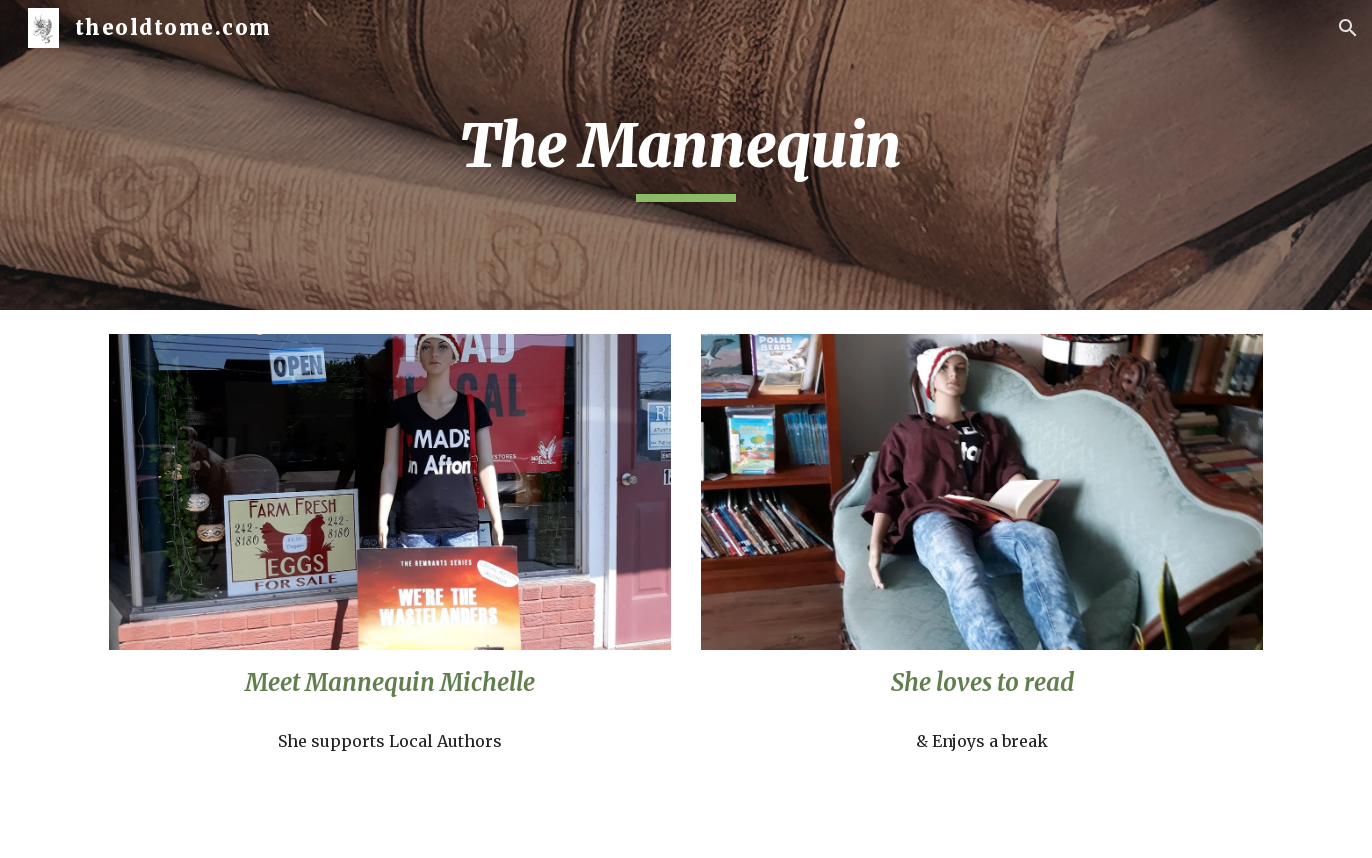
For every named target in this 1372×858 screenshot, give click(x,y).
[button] (1348, 28)
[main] (686, 155)
